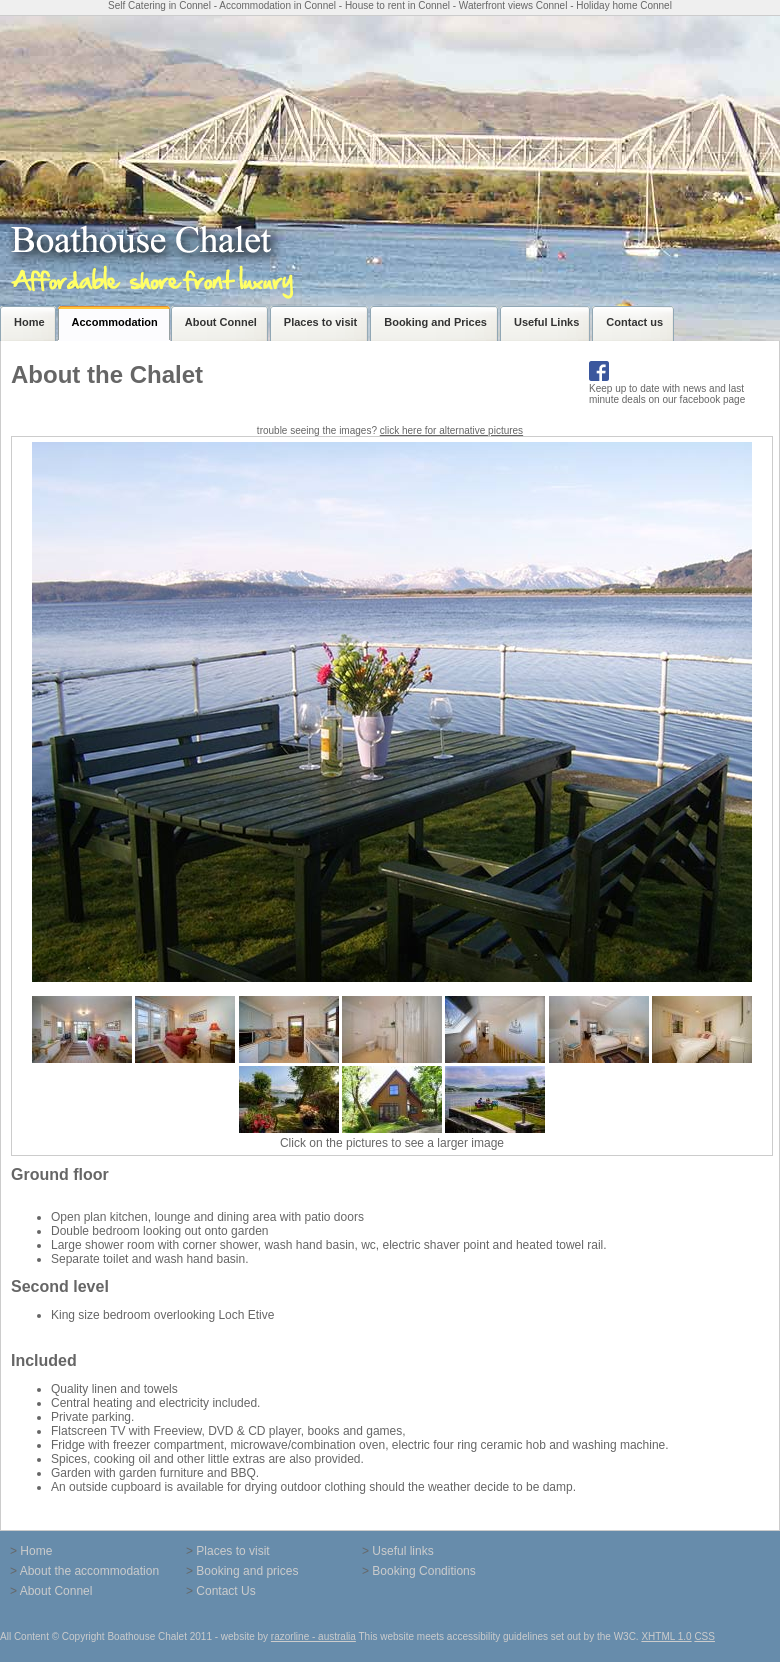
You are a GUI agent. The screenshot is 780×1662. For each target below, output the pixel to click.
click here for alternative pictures (451, 430)
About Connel (56, 1591)
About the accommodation (89, 1571)
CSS (704, 1636)
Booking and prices (247, 1571)
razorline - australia (313, 1636)
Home (36, 1551)
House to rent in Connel (397, 5)
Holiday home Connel (624, 5)
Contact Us (225, 1591)
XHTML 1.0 (666, 1636)
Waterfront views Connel (513, 5)
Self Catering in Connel (159, 5)
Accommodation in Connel (277, 5)
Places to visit (232, 1551)
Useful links (402, 1551)
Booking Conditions (423, 1571)
